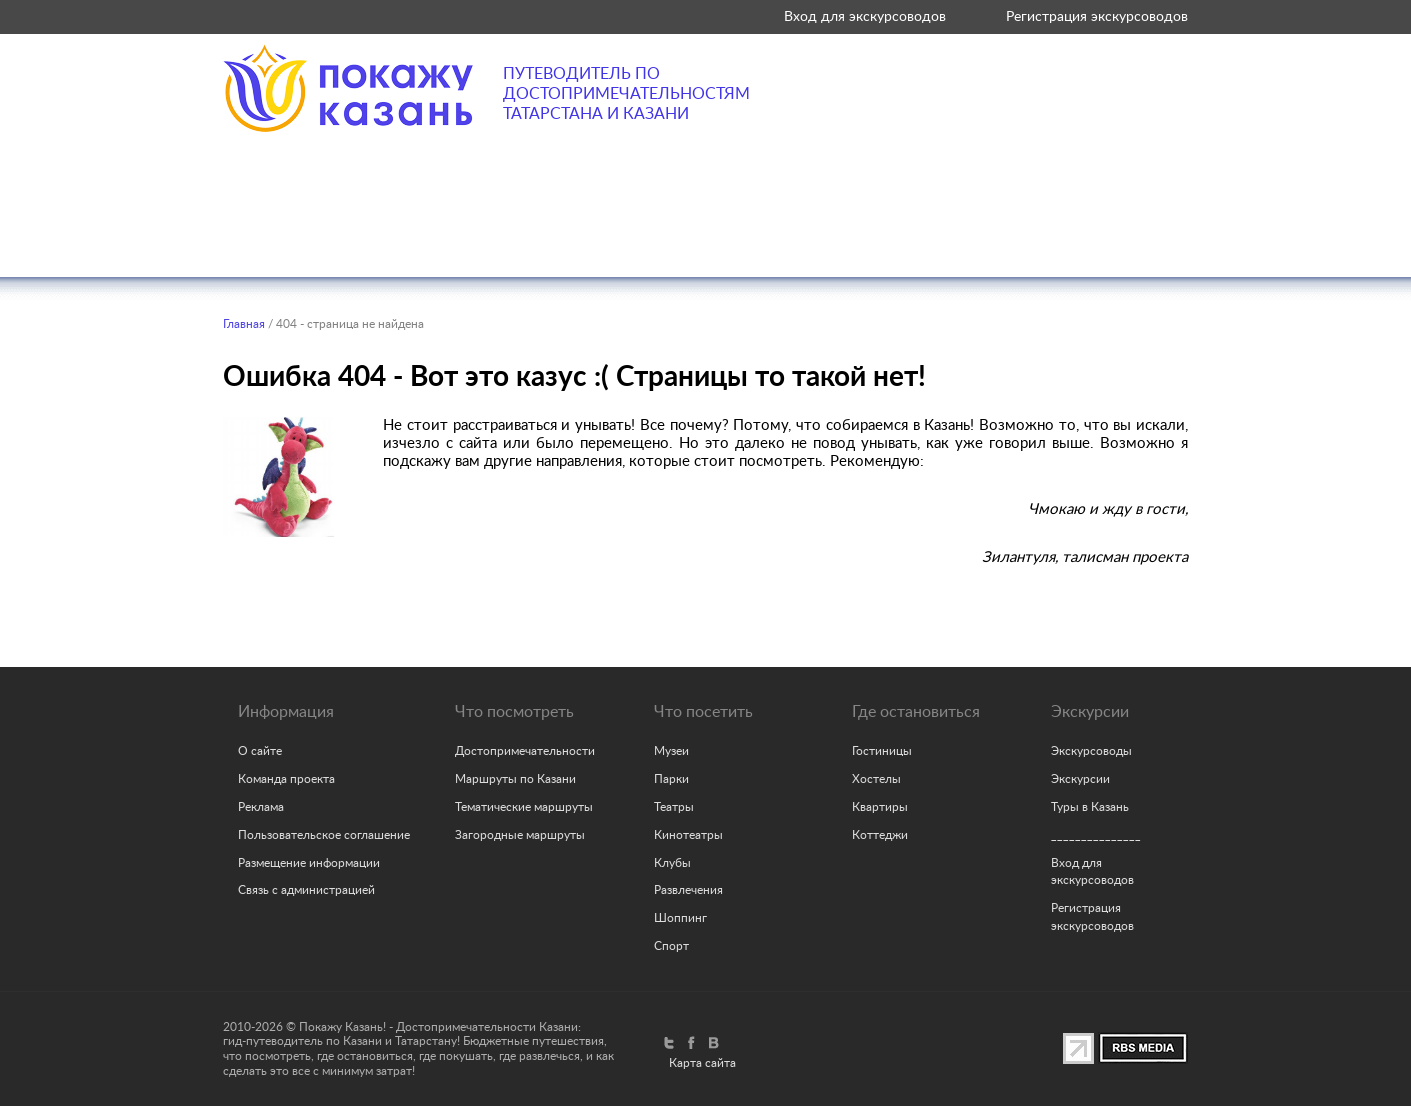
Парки (671, 779)
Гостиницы (882, 751)
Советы (1136, 239)
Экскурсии (1002, 239)
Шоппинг (680, 918)
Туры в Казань (1090, 807)
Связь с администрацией (306, 890)
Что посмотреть (297, 239)
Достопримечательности (525, 751)
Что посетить (483, 239)
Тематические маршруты (524, 807)
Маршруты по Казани (515, 779)
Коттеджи (880, 835)
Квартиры (880, 807)
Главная (244, 324)
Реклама (261, 807)
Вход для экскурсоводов (865, 16)
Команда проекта (286, 779)
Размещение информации (309, 863)
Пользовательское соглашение (324, 835)
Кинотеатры (688, 835)
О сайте (260, 751)
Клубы (672, 863)
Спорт (671, 946)
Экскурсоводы (1091, 751)
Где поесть (644, 239)
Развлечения (688, 890)
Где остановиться (823, 239)
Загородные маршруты (520, 835)
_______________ (1096, 835)
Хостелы (876, 779)
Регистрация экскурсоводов (1097, 16)
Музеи (671, 751)
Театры (674, 807)
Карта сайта (702, 1063)
